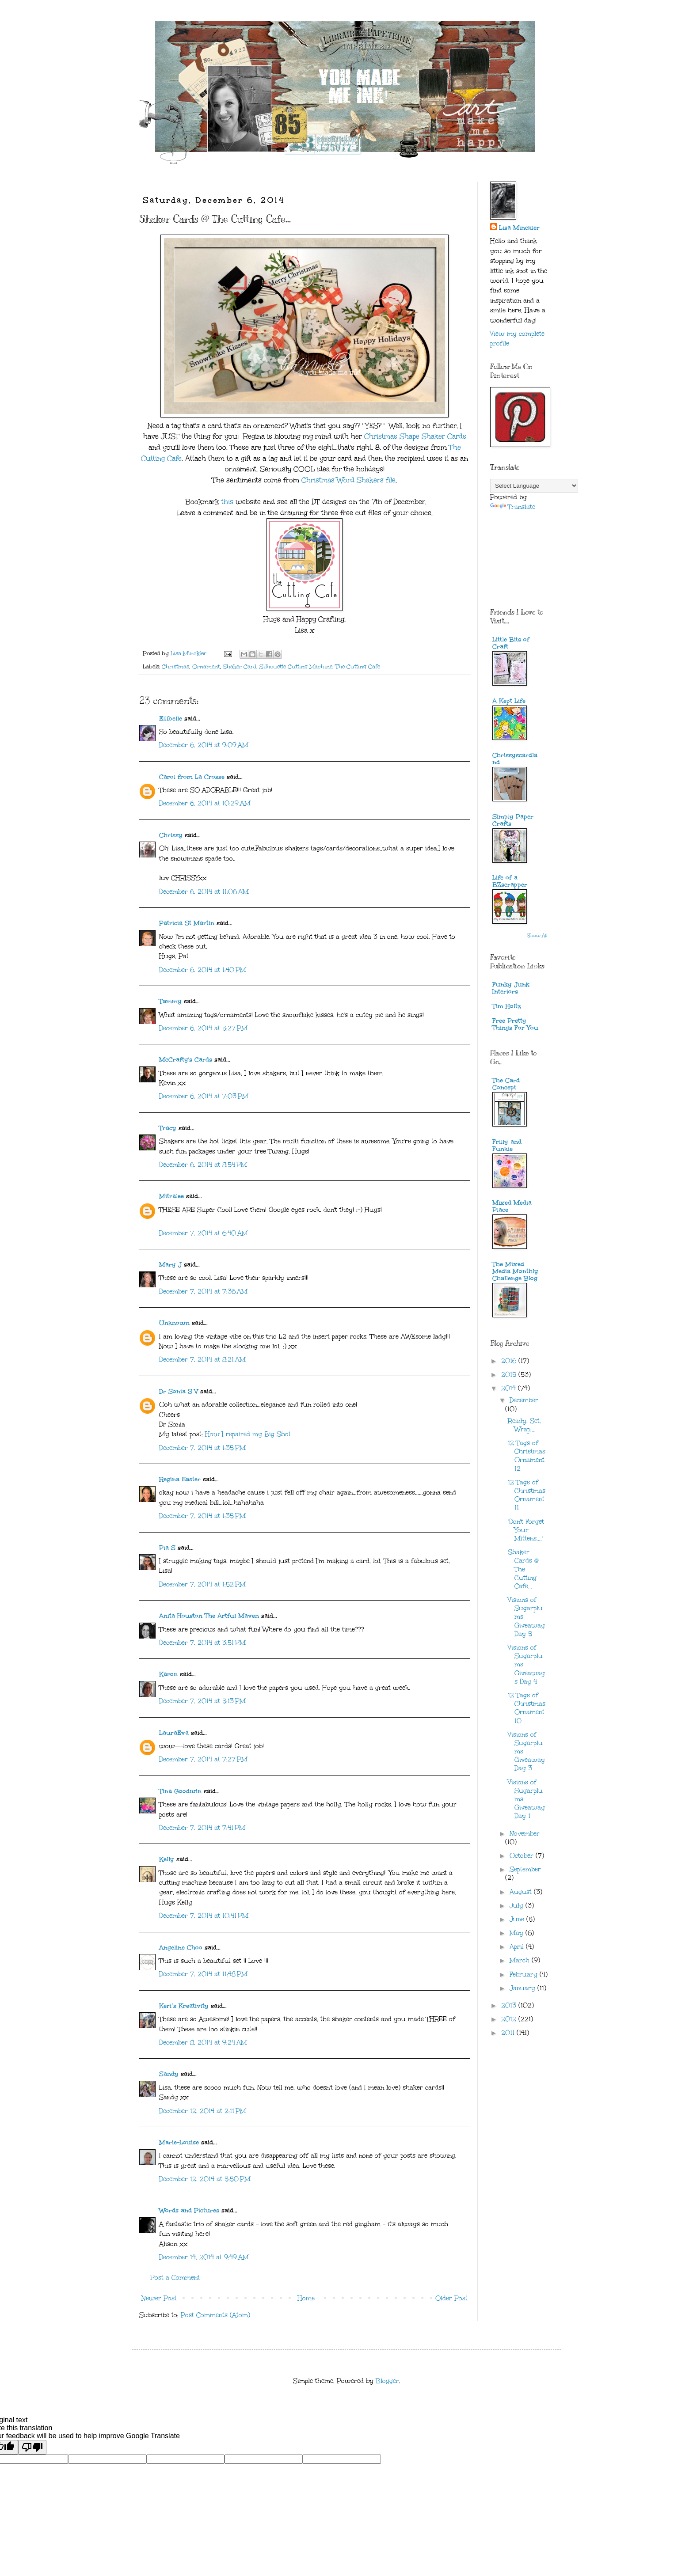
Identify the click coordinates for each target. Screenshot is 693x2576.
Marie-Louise (179, 2142)
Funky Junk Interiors (510, 988)
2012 (509, 2019)
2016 (509, 1361)
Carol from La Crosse (192, 777)
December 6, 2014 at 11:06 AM (204, 892)
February (525, 1974)
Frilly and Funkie (507, 1145)
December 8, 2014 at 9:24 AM (203, 2042)
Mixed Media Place (512, 1206)
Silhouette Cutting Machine (295, 666)
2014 (509, 1388)
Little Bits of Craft (510, 643)
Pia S (167, 1548)
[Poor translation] (32, 2447)
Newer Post (159, 2298)
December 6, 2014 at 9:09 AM (203, 745)
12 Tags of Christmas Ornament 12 (526, 1456)
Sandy (169, 2074)
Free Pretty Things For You (515, 1024)
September (525, 1869)
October (523, 1855)
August (522, 1892)
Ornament (206, 666)
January (523, 1988)
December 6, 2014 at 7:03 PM (203, 1096)
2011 (509, 2033)
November (525, 1833)
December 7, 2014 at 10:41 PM (203, 1916)
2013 (509, 2005)
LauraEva (174, 1733)
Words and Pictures (189, 2210)
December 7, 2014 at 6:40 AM (203, 1233)
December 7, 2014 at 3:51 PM (202, 1643)
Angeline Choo (180, 1947)
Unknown (174, 1323)
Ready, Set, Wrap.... (524, 1425)
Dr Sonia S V (178, 1391)
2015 (509, 1374)
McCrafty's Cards (185, 1059)
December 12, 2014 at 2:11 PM (202, 2111)
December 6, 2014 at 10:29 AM (205, 803)
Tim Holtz (506, 1006)
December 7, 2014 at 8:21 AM (202, 1359)
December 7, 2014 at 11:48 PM (203, 1974)
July (517, 1905)
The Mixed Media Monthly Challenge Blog (515, 1271)
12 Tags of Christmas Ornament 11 (526, 1495)
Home (306, 2298)
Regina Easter (180, 1479)
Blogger (387, 2381)
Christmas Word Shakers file (348, 480)
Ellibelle (170, 718)
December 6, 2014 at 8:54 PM (203, 1165)
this (227, 501)
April (518, 1946)
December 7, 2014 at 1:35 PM (202, 1448)
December (524, 1400)
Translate (512, 507)
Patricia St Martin (186, 923)
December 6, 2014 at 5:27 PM (203, 1028)
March (521, 1960)
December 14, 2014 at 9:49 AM (204, 2257)
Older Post (451, 2298)
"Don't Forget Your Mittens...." (526, 1530)
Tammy (170, 1001)
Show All (537, 936)
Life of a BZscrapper (509, 881)
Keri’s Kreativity (184, 2006)
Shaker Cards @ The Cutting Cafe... (523, 1569)
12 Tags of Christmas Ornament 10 (526, 1708)
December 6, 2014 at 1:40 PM (202, 970)
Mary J (170, 1264)
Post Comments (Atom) (215, 2315)
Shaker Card (239, 666)
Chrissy (171, 835)
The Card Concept (506, 1084)
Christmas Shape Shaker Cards (414, 436)
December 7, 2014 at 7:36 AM (203, 1291)
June (518, 1919)
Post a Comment (175, 2277)
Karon (168, 1674)
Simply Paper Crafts (512, 820)
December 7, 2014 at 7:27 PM (203, 1759)
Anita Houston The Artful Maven (209, 1616)
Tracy (167, 1128)
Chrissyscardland (514, 758)
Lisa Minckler (519, 228)
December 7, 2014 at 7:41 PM (202, 1828)
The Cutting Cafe (357, 666)
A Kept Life (508, 701)
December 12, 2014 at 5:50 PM (205, 2179)
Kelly (167, 1859)
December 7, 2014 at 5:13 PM (202, 1701)
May (517, 1933)
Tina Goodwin (180, 1791)
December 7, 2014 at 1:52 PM (202, 1584)
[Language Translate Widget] (534, 486)
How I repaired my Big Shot (248, 1434)
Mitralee (171, 1196)
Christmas (175, 666)
